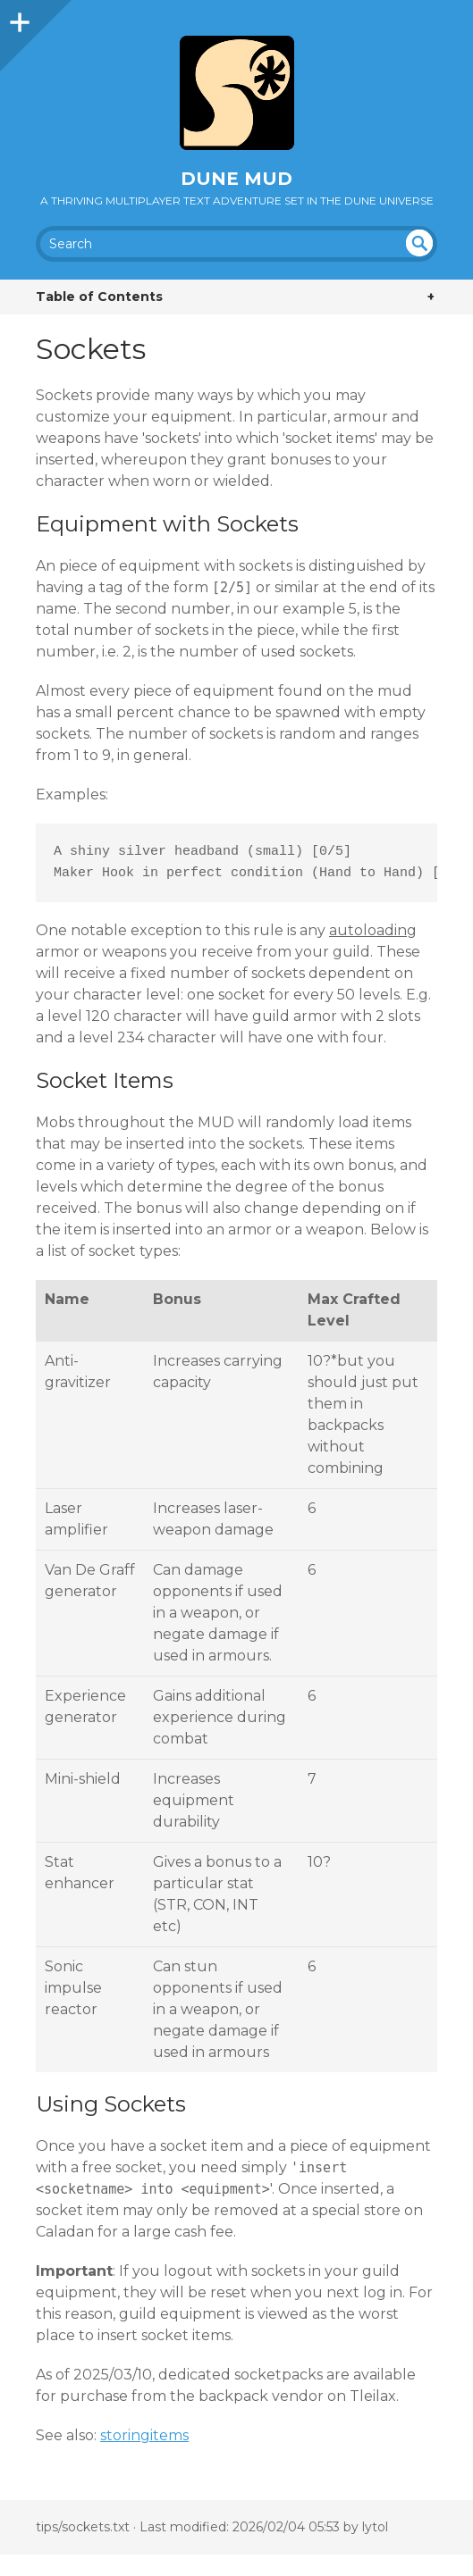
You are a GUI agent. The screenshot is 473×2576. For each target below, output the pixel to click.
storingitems (144, 2435)
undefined (419, 243)
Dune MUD (236, 178)
